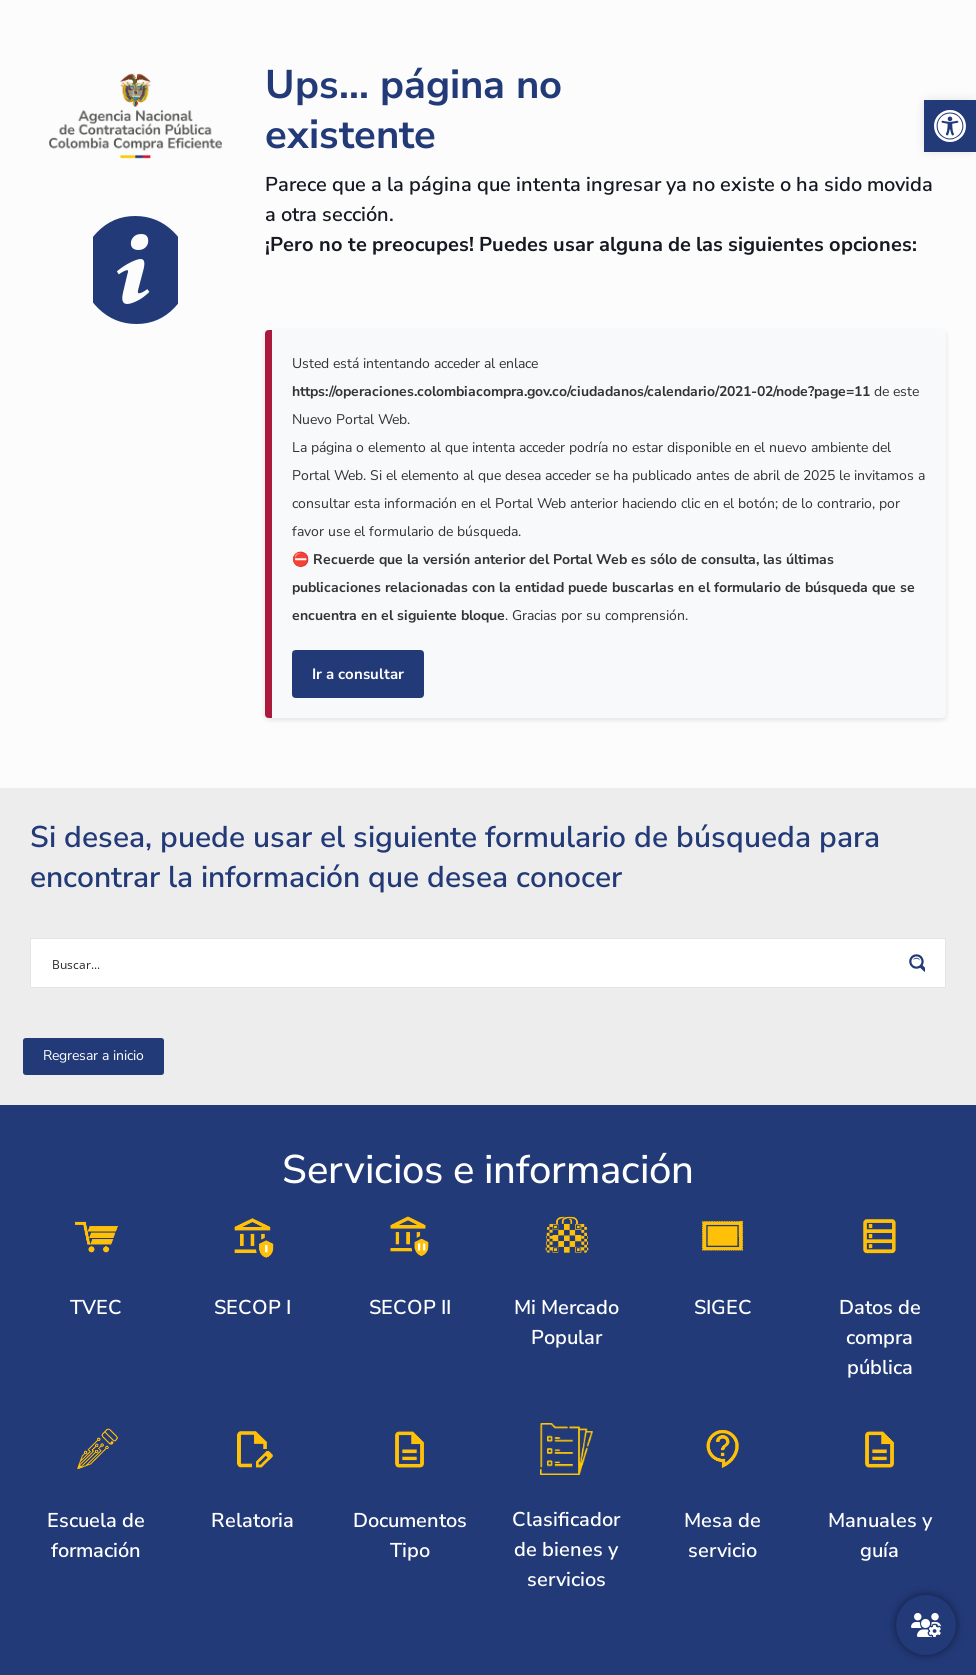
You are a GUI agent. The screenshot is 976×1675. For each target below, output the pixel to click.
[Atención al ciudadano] (926, 1625)
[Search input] (475, 963)
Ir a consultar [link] (358, 674)
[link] (950, 126)
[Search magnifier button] (921, 963)
